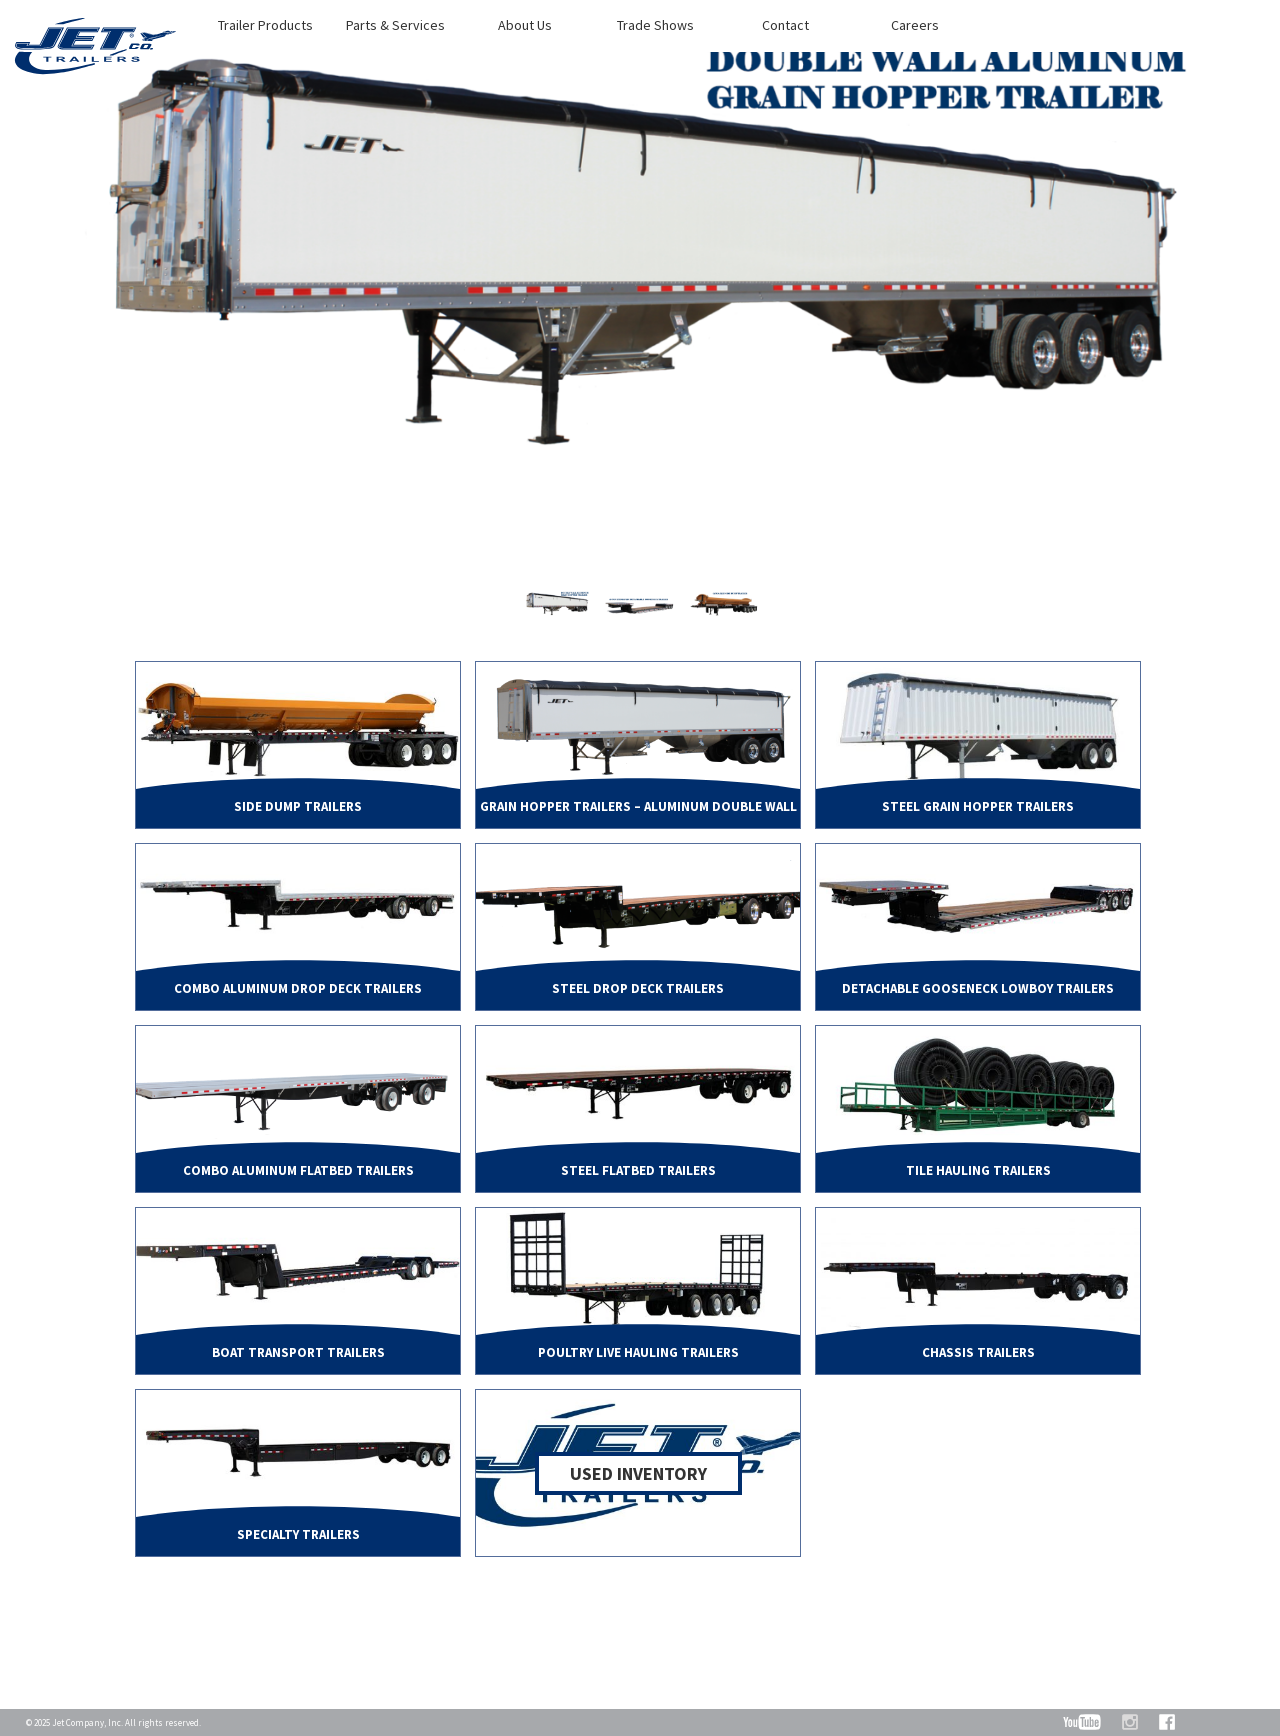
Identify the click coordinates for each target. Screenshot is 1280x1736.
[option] (640, 302)
